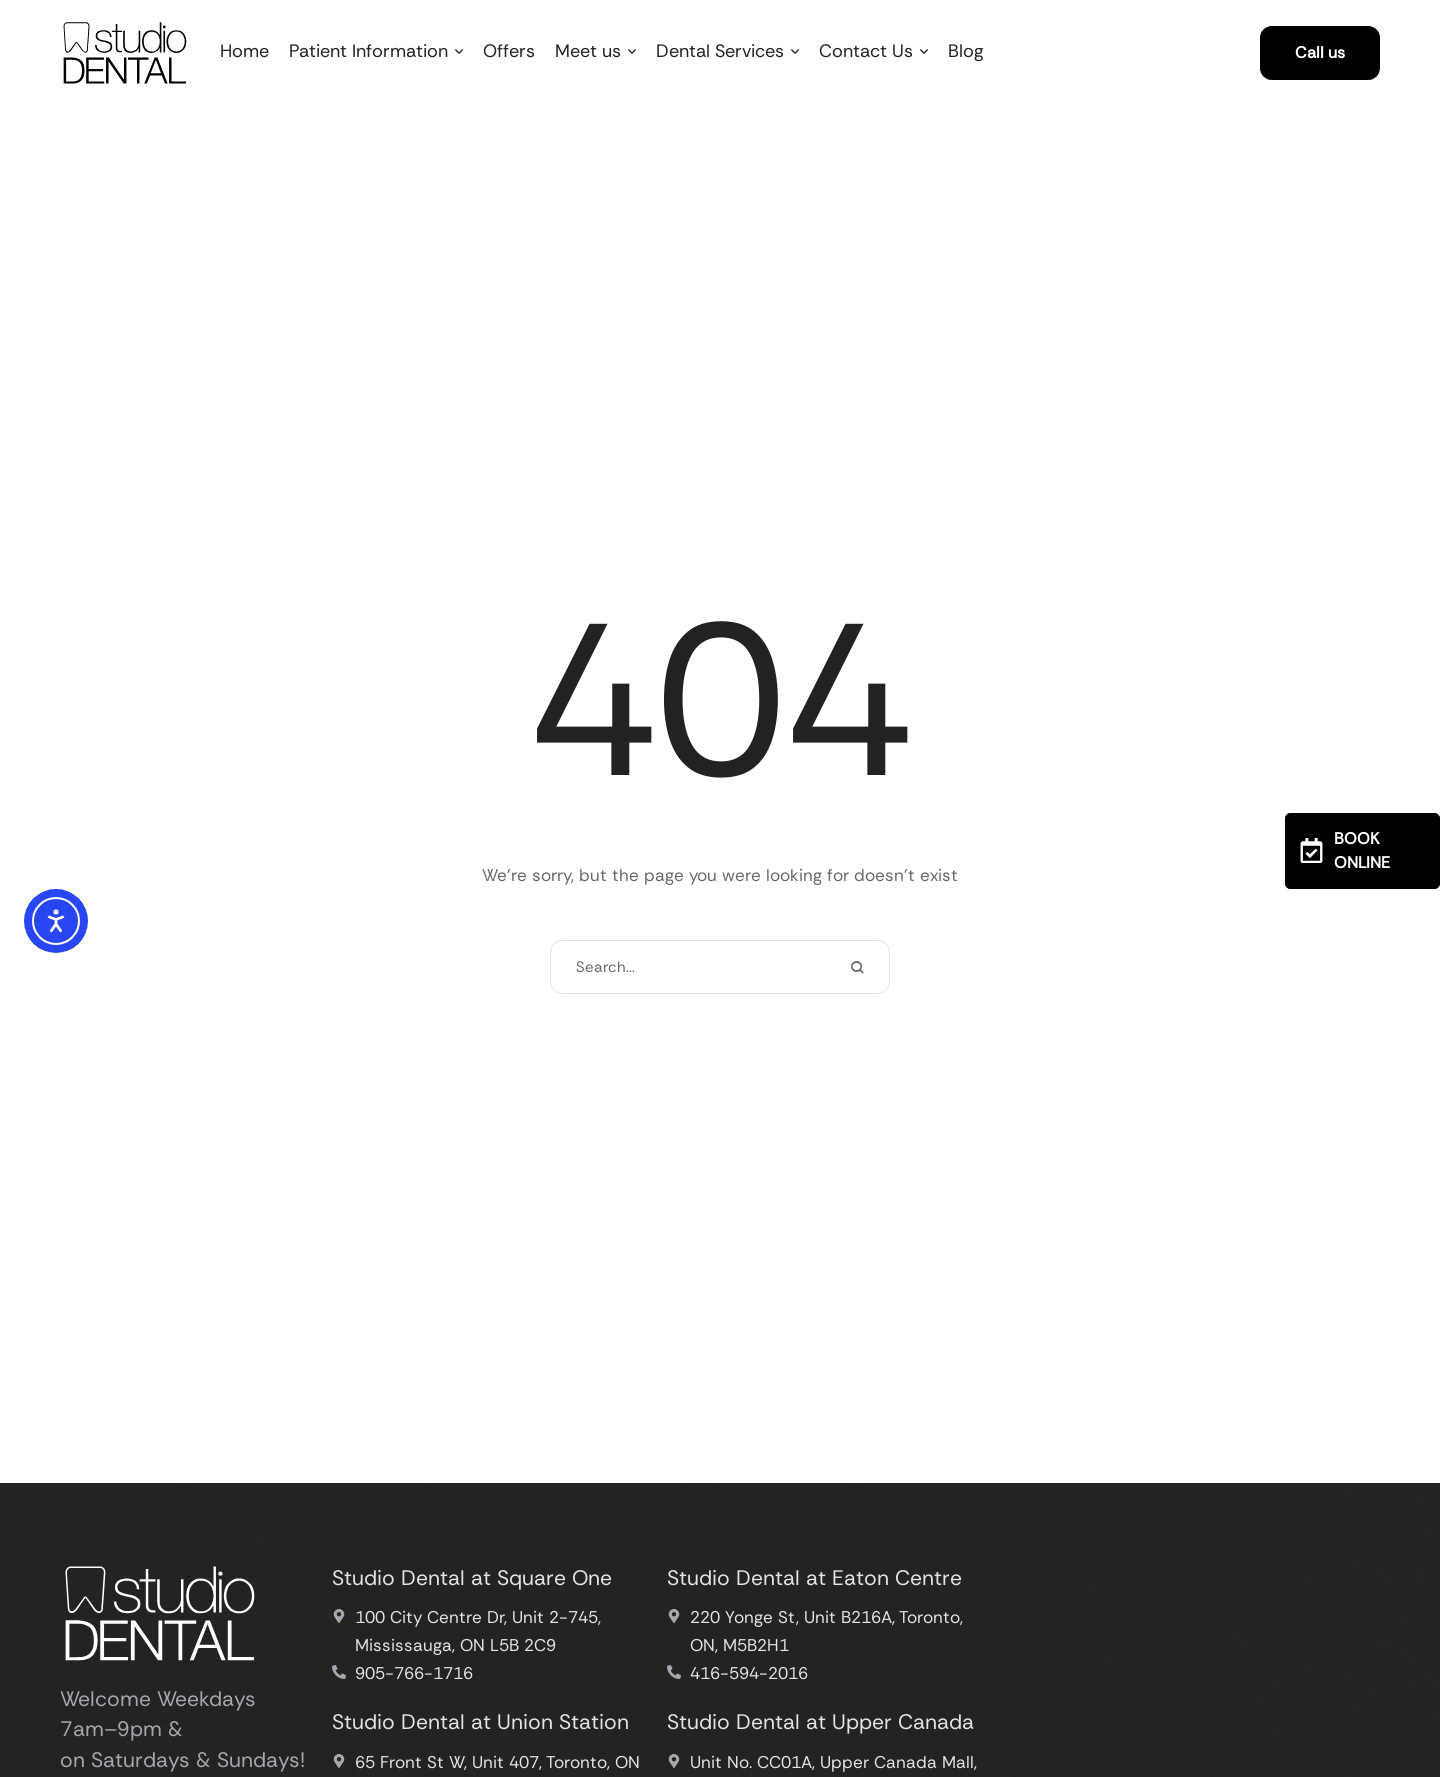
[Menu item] (244, 52)
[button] (459, 52)
